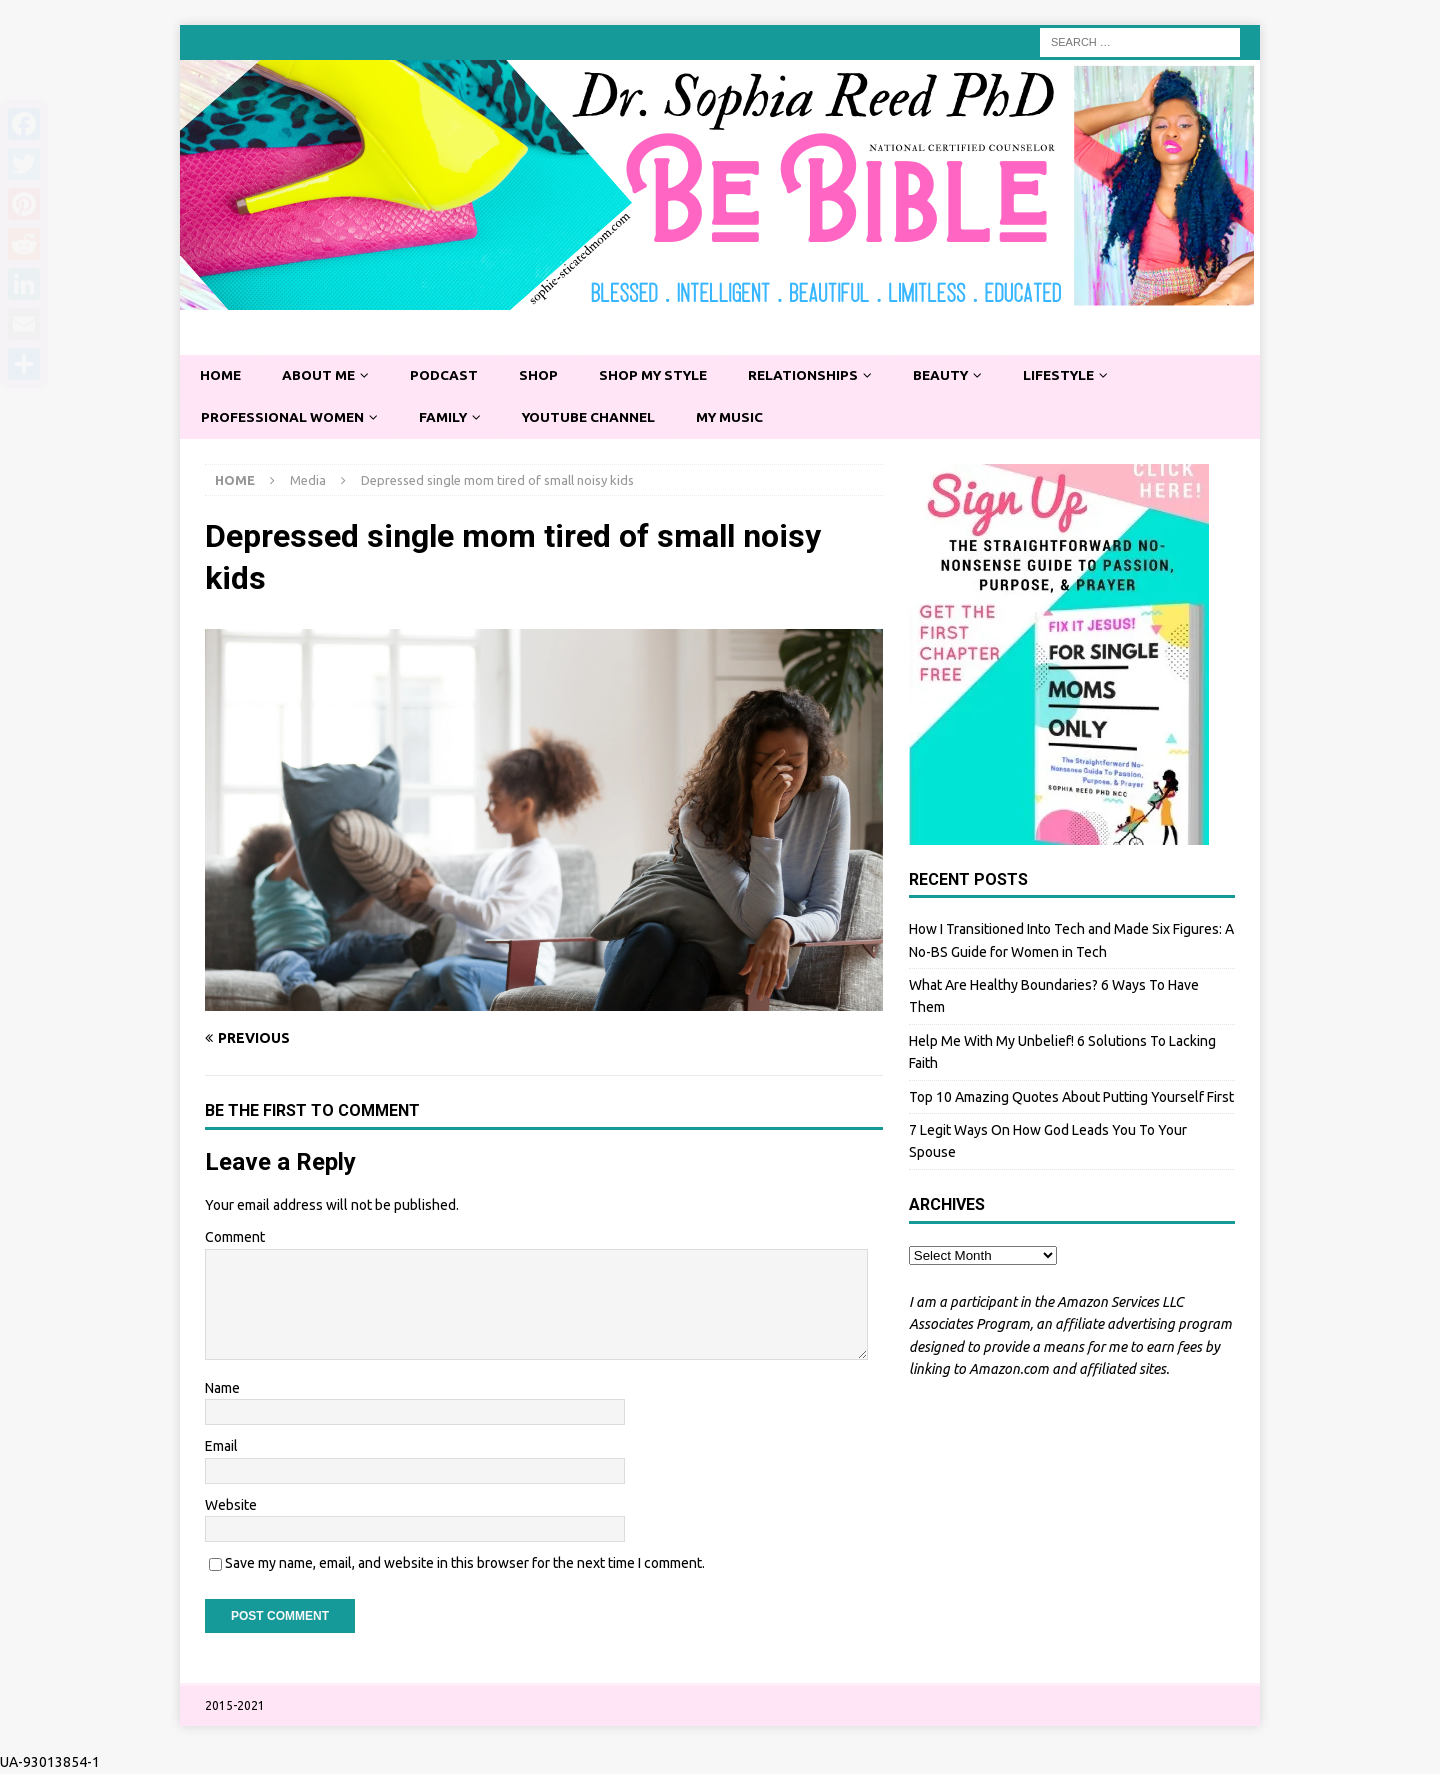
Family (449, 418)
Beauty (957, 376)
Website (231, 1506)
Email (221, 1447)
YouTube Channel (598, 418)
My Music (743, 418)
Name (222, 1389)
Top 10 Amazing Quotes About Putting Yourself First (1071, 1098)
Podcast (449, 376)
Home (221, 376)
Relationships (817, 376)
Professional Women (285, 418)
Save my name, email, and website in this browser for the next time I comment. (465, 1564)
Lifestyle (1079, 376)
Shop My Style (663, 376)
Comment (235, 1238)
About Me (322, 376)
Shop (545, 376)
